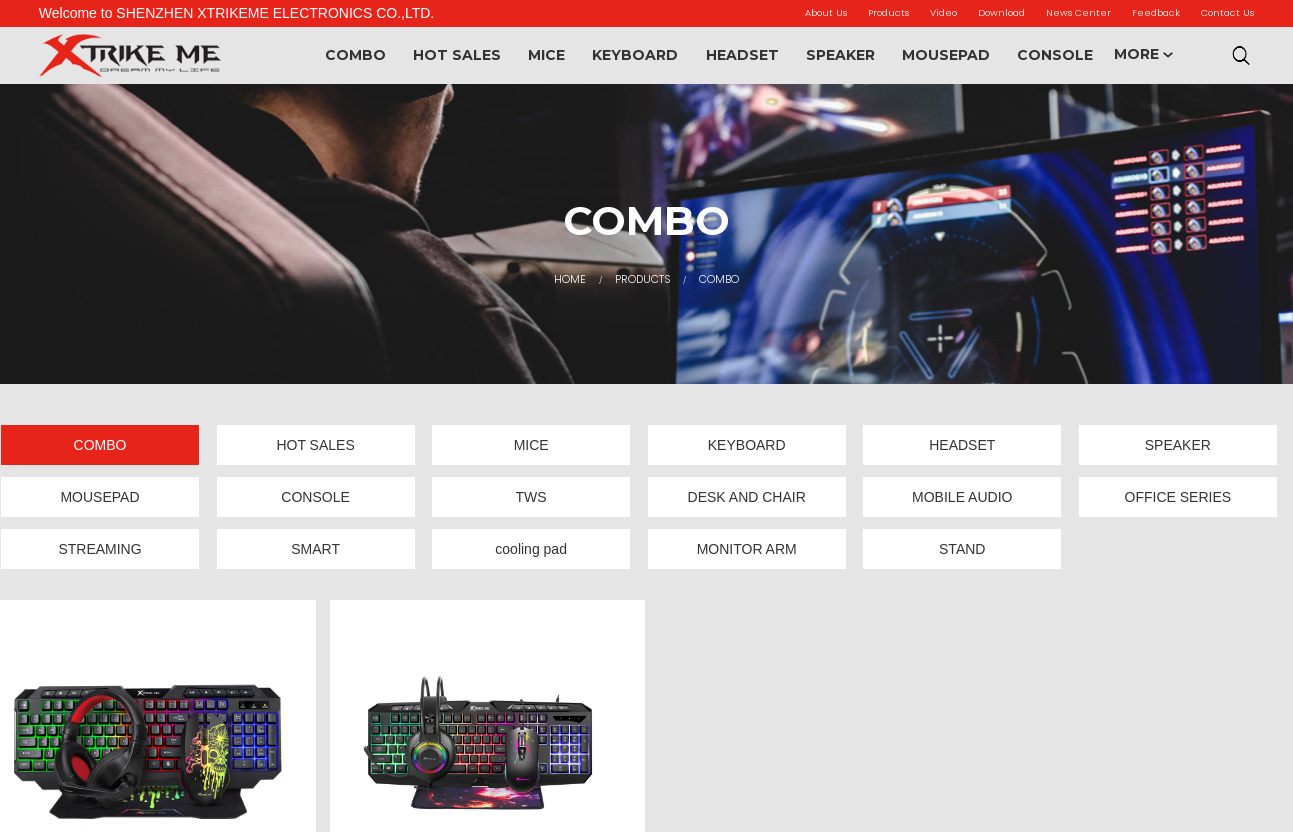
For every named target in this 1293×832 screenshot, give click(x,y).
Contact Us (1227, 12)
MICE (546, 55)
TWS (531, 497)
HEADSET (742, 55)
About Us (826, 12)
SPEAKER (840, 55)
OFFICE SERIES (1178, 497)
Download (1001, 12)
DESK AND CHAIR (747, 497)
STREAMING (99, 549)
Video (943, 12)
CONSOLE (1055, 55)
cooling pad (531, 549)
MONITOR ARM (747, 549)
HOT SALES (457, 55)
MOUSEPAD (946, 55)
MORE (1143, 54)
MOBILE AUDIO (962, 497)
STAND (962, 549)
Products (888, 12)
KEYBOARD (635, 55)
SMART (315, 549)
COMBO (355, 55)
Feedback (1156, 12)
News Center (1078, 12)
